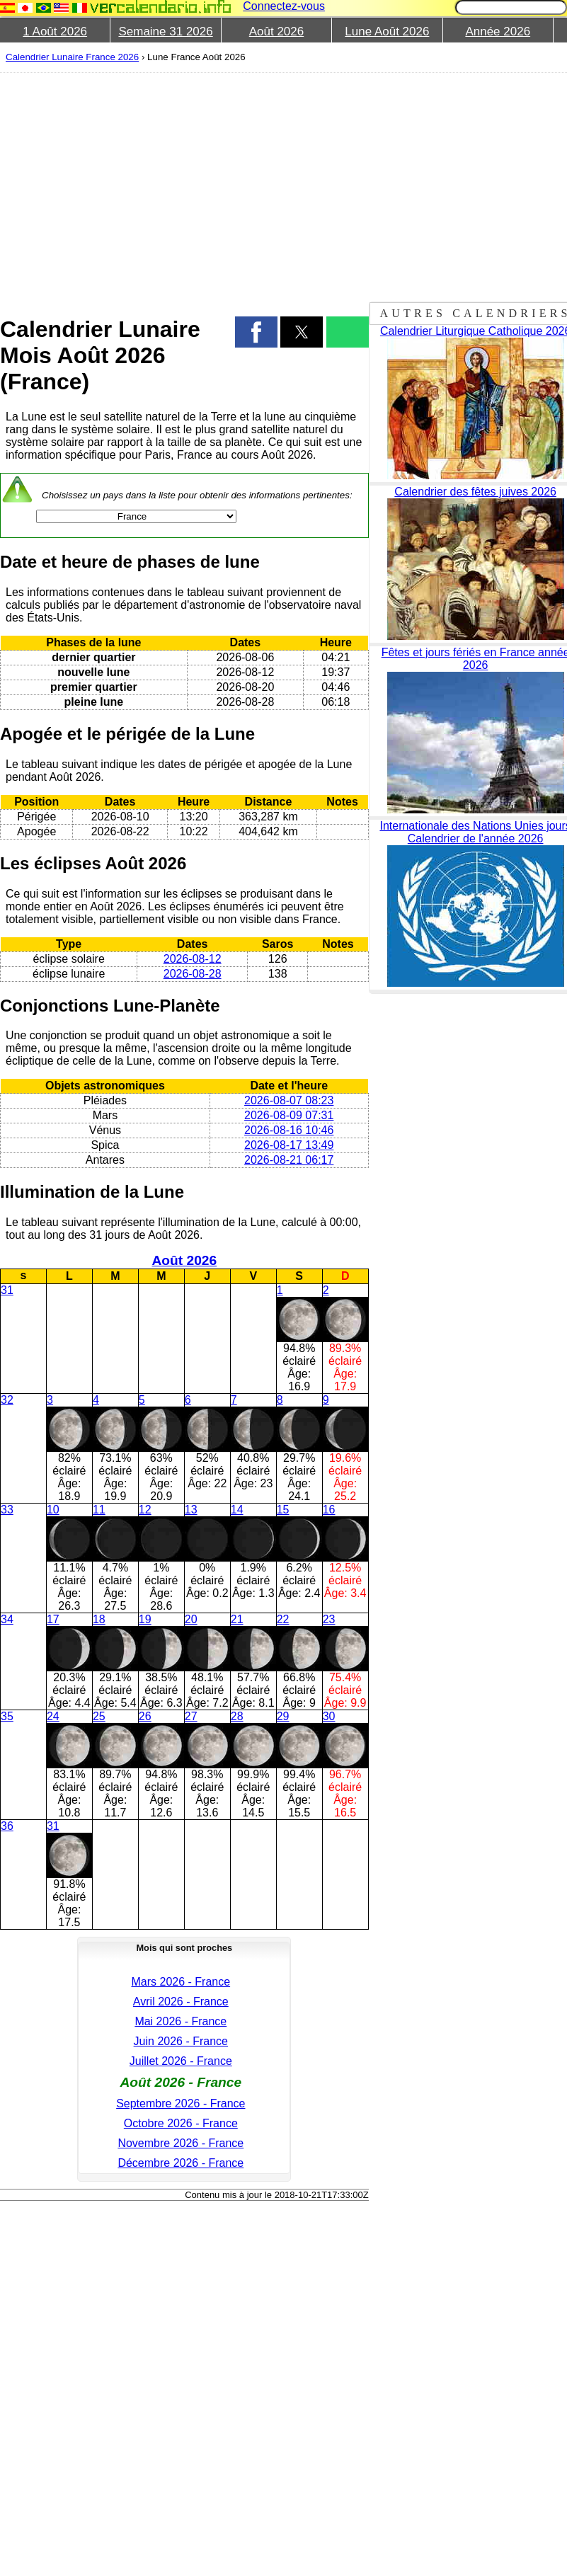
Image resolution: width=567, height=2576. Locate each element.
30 (329, 1716)
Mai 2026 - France (180, 2021)
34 (7, 1619)
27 (191, 1716)
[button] (256, 332)
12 (145, 1510)
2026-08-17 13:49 (288, 1145)
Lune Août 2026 (387, 31)
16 (329, 1510)
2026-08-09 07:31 (288, 1115)
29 (283, 1716)
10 (53, 1510)
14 (237, 1510)
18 (99, 1619)
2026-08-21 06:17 (288, 1160)
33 (7, 1510)
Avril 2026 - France (181, 2002)
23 (329, 1619)
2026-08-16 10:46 (288, 1130)
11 (99, 1510)
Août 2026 (276, 31)
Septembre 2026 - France (180, 2103)
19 (145, 1619)
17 (53, 1619)
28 (237, 1716)
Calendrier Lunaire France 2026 (72, 57)
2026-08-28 (193, 974)
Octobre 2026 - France (181, 2123)
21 (237, 1619)
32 (7, 1400)
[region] (176, 185)
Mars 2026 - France (181, 1982)
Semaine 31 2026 (165, 31)
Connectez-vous (284, 6)
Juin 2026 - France (181, 2041)
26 (145, 1716)
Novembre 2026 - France (181, 2143)
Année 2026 (497, 31)
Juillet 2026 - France (181, 2061)
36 (7, 1826)
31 (7, 1290)
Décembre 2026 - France (181, 2163)
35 (7, 1716)
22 (283, 1619)
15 (283, 1510)
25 (99, 1716)
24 (53, 1716)
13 (191, 1510)
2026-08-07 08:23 (288, 1100)
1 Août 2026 (55, 31)
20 (191, 1619)
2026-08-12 (193, 959)
